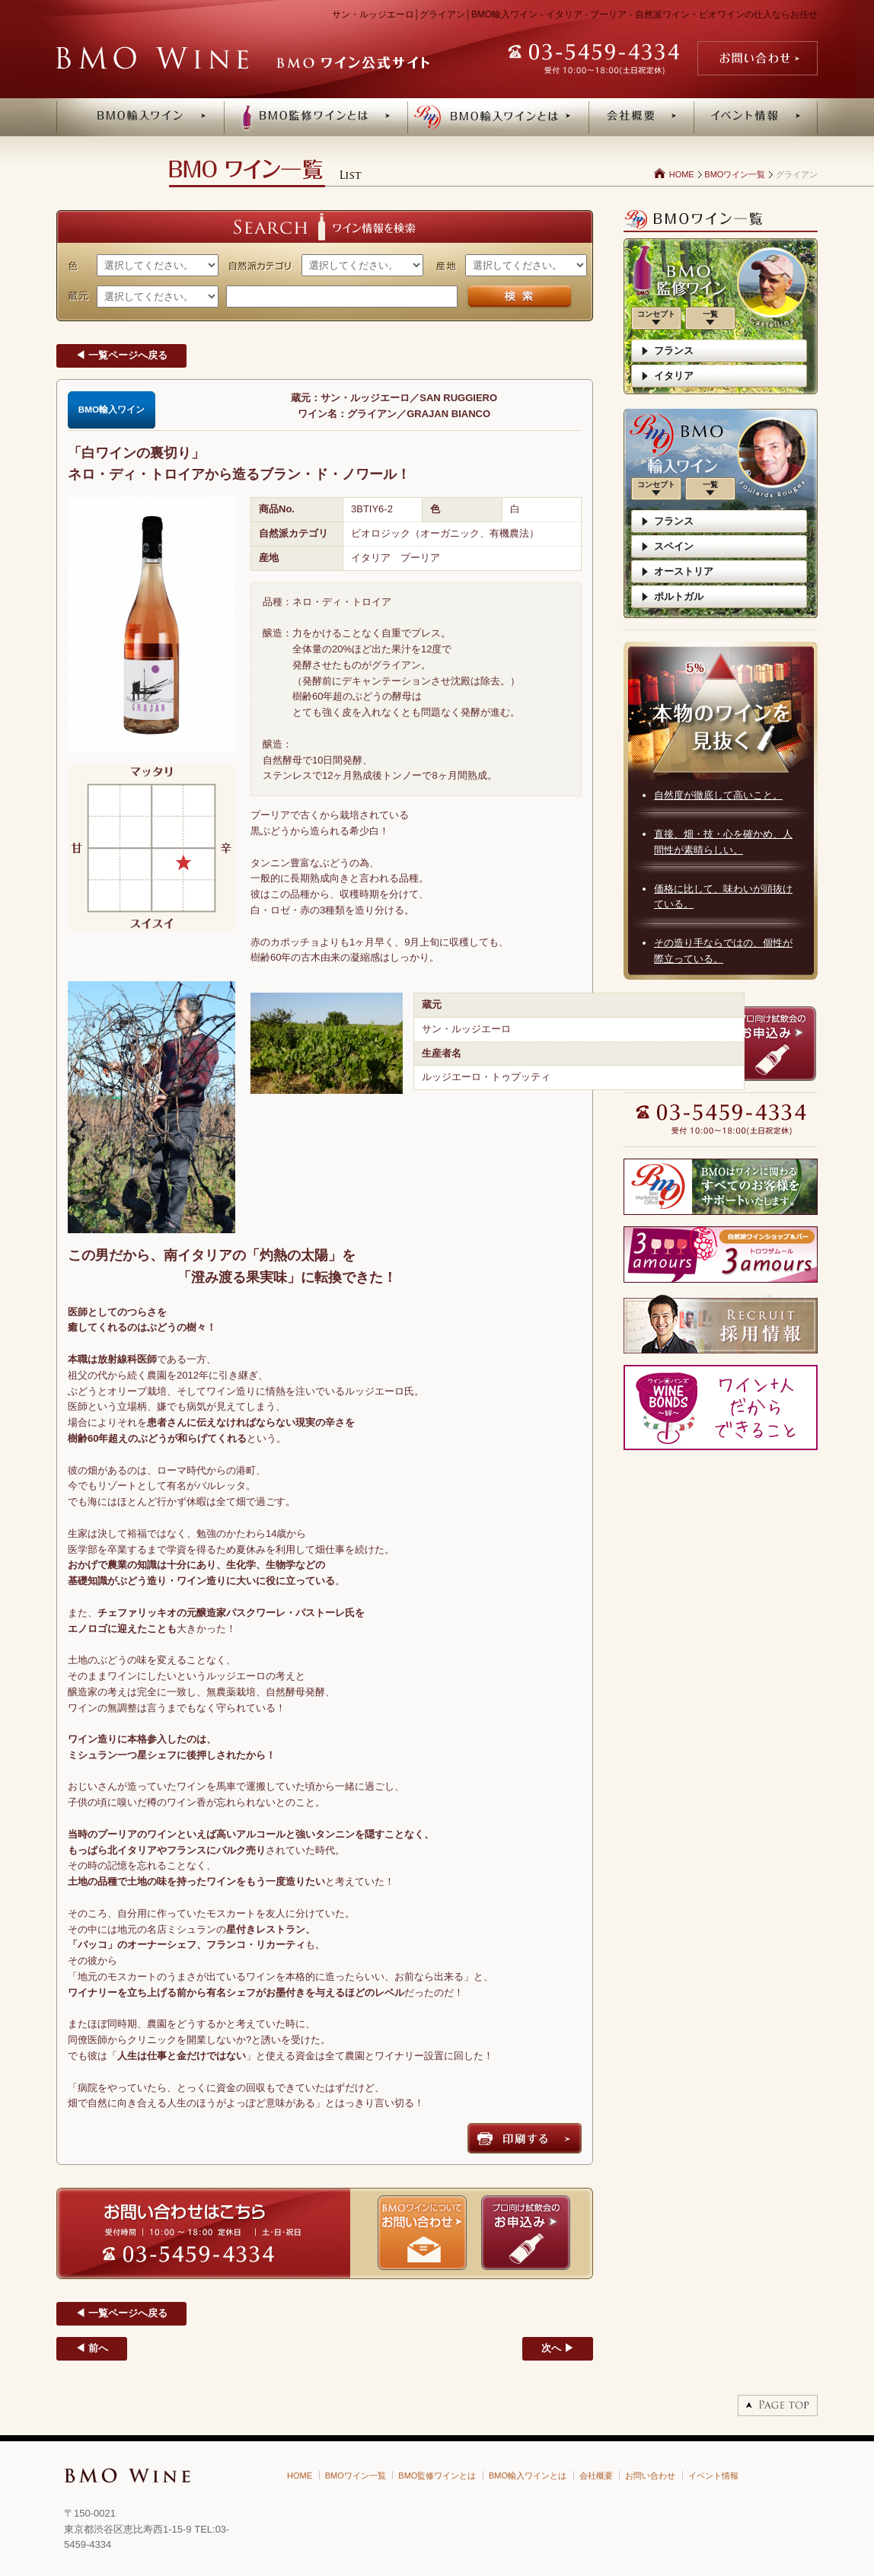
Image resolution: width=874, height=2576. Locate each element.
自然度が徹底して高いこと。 (718, 795)
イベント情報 (713, 2475)
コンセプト (656, 314)
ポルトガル (678, 596)
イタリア (674, 375)
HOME (681, 174)
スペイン (674, 546)
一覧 (710, 314)
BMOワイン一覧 (734, 174)
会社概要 (596, 2475)
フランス (674, 350)
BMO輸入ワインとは (527, 2475)
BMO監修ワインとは (437, 2475)
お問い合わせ (650, 2475)
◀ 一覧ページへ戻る (121, 355)
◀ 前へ (91, 2348)
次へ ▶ (557, 2348)
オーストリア (683, 571)
